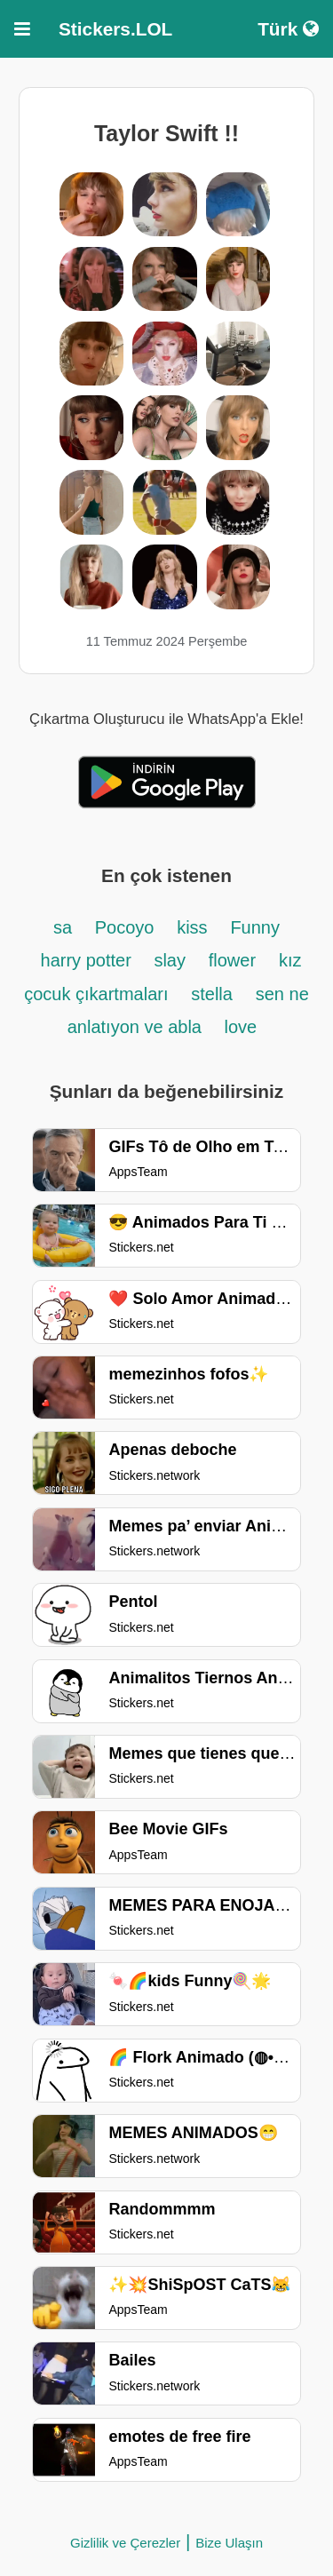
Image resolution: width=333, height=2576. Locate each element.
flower (232, 960)
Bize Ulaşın (229, 2542)
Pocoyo (125, 927)
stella (212, 994)
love (241, 1027)
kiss (192, 927)
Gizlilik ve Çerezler (125, 2542)
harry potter (89, 960)
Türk (288, 29)
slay (170, 960)
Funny (255, 927)
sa (65, 927)
